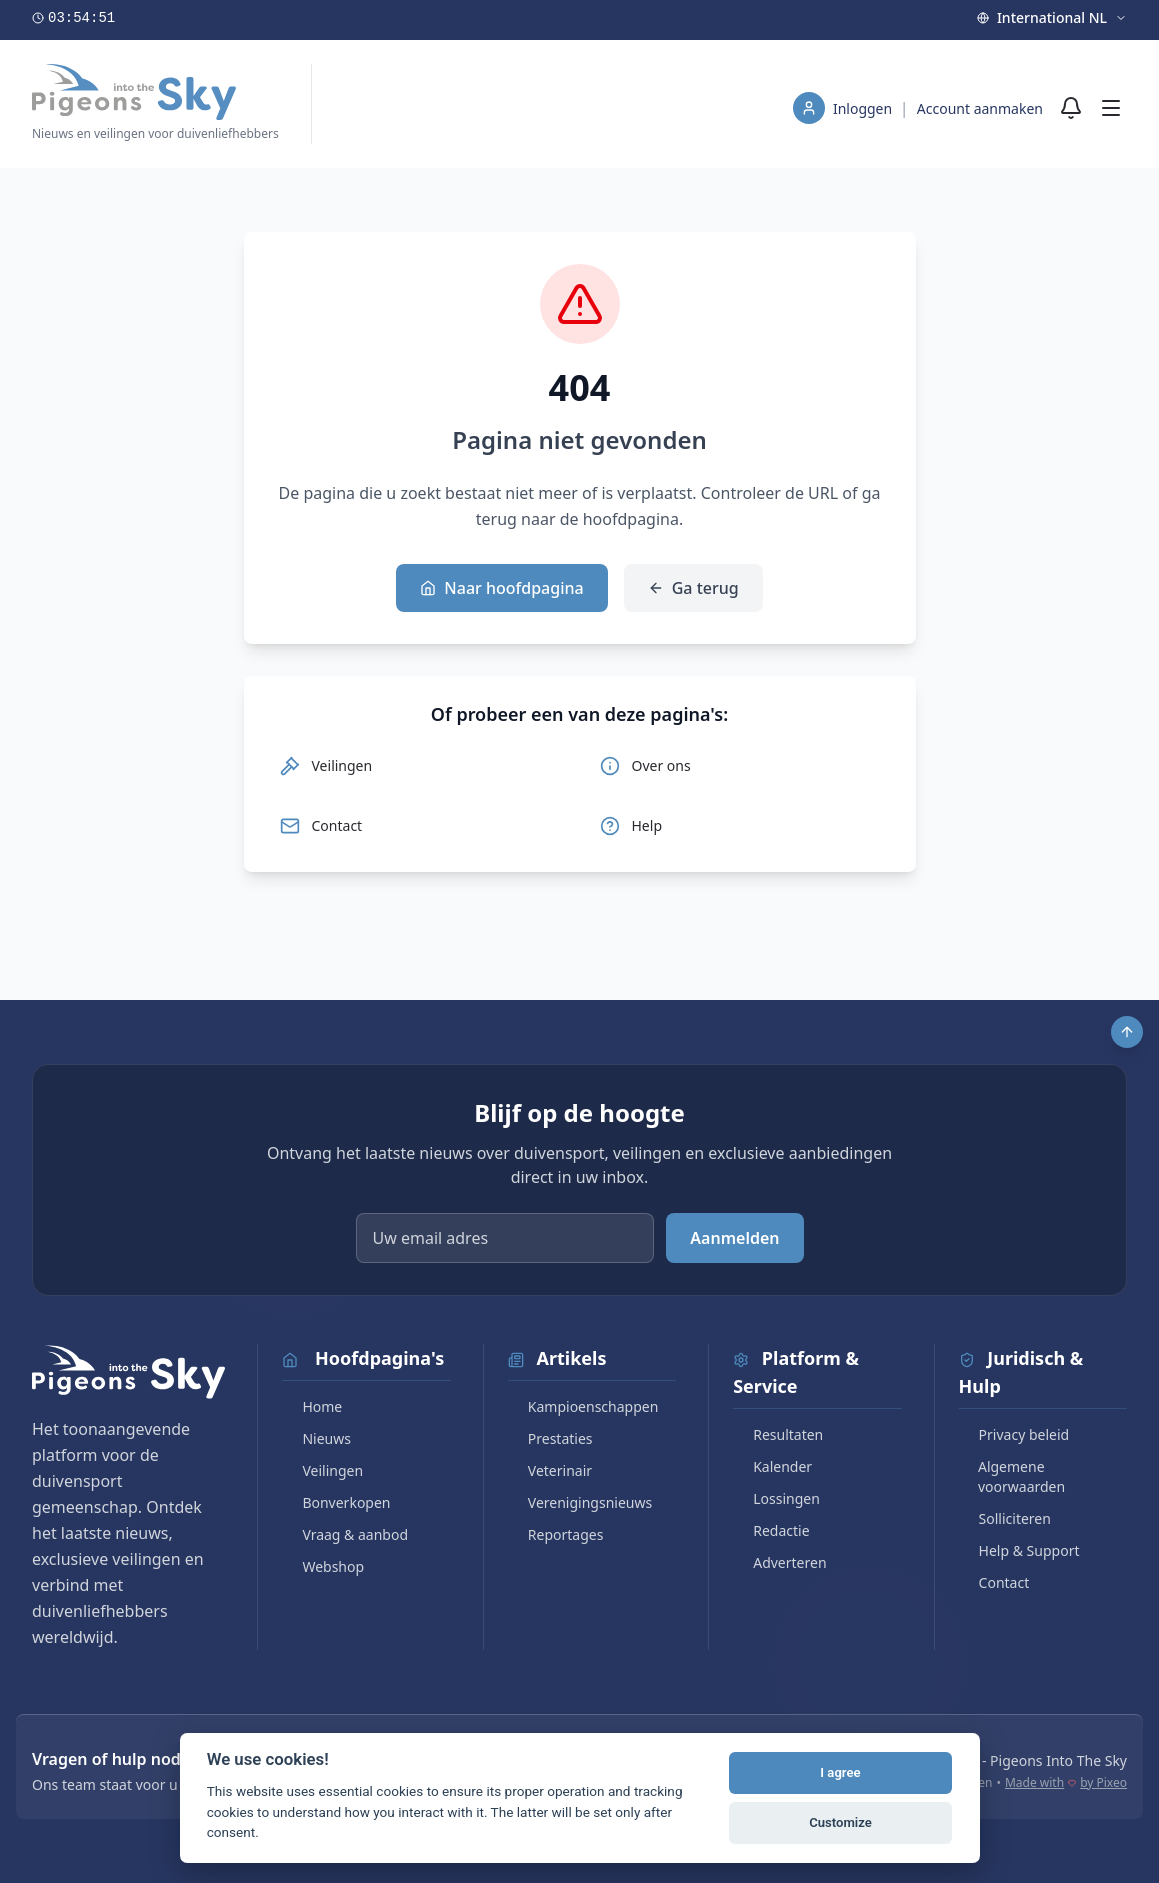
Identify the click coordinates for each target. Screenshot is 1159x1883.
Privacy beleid (1014, 1434)
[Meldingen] (1071, 108)
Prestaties (550, 1438)
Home (312, 1406)
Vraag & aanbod (345, 1534)
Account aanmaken (980, 108)
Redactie (771, 1530)
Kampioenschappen (583, 1406)
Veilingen (322, 1470)
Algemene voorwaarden (1012, 1476)
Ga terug (693, 588)
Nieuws (316, 1438)
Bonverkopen (336, 1502)
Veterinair (550, 1470)
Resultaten (778, 1434)
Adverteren (779, 1562)
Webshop (323, 1566)
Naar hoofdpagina (501, 588)
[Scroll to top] (1127, 1032)
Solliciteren (1005, 1518)
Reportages (556, 1534)
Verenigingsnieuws (580, 1502)
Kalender (772, 1466)
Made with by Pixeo (1066, 1783)
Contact (994, 1582)
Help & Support (1019, 1550)
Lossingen (776, 1498)
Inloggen (864, 108)
